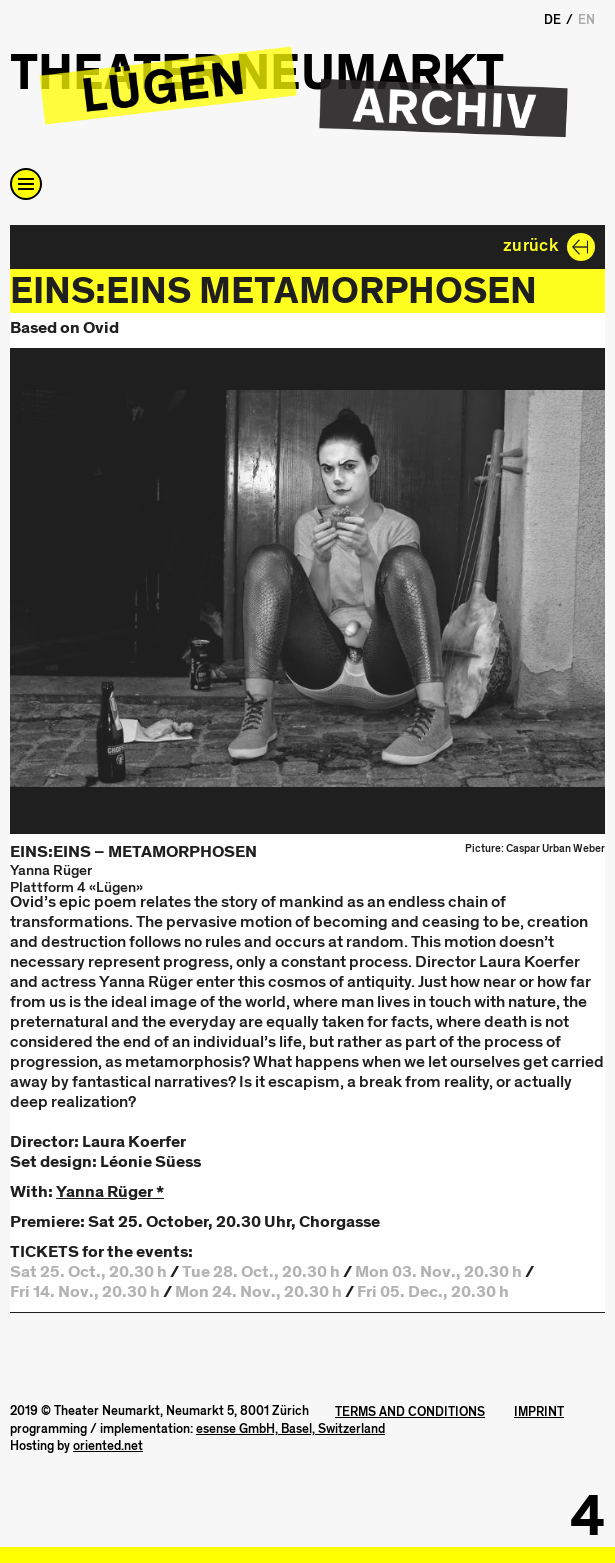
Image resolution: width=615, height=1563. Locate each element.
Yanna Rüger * (110, 1192)
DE (552, 20)
